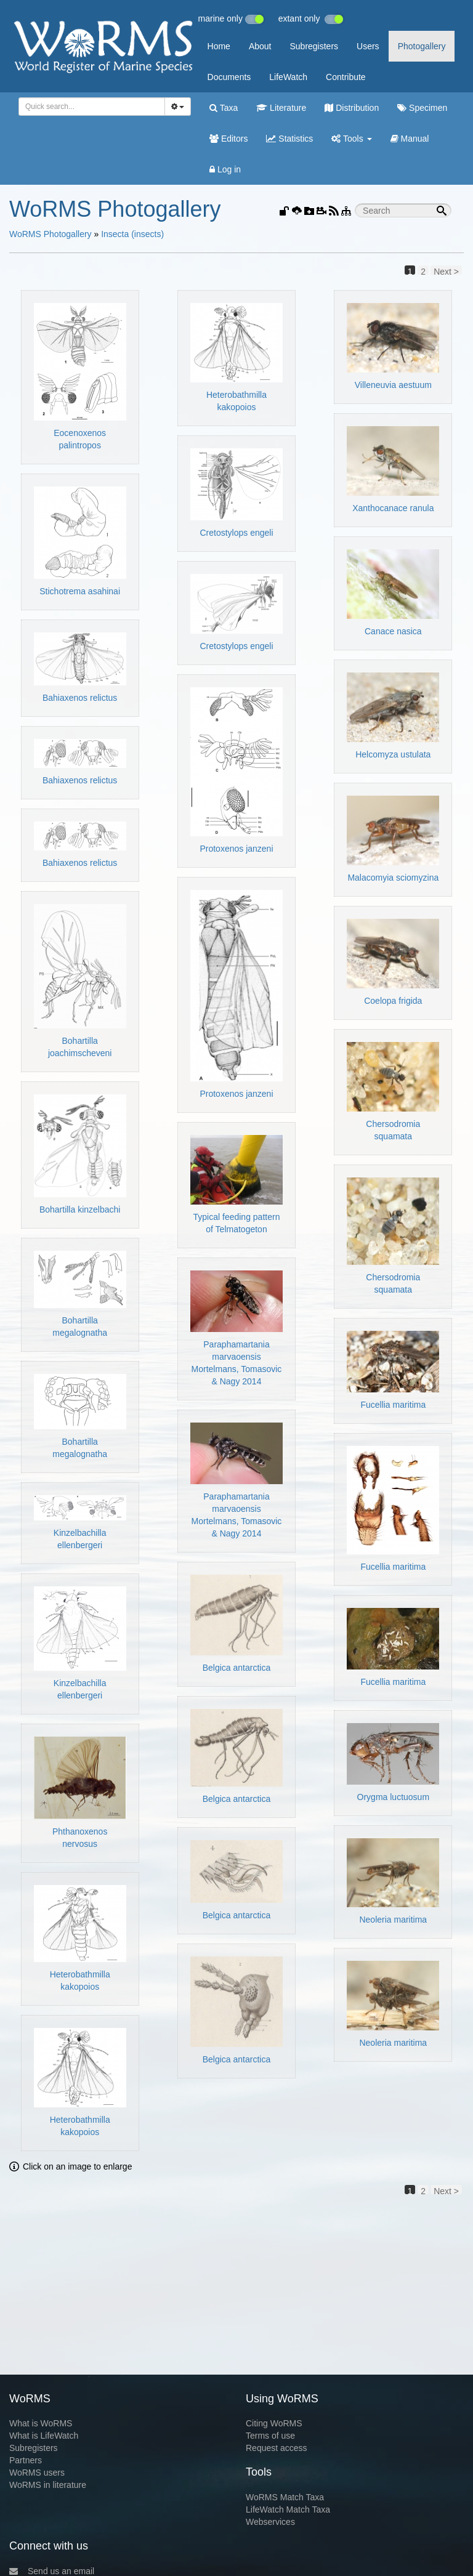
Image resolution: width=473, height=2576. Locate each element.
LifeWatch (288, 77)
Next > (446, 271)
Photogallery (422, 46)
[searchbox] (89, 106)
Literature (281, 108)
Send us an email (51, 2571)
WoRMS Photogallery (50, 234)
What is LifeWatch (43, 2436)
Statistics (289, 138)
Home (219, 46)
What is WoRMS (40, 2423)
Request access (276, 2448)
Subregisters (313, 46)
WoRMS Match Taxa (285, 2497)
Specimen (422, 108)
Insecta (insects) (132, 234)
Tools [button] (351, 138)
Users (368, 46)
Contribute (346, 77)
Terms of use (270, 2436)
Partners (25, 2460)
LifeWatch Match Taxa (288, 2509)
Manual (409, 138)
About (260, 46)
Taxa (223, 108)
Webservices (270, 2522)
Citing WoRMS (274, 2423)
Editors (228, 138)
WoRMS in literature (47, 2485)
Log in (225, 169)
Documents (229, 77)
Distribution (352, 108)
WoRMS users (37, 2472)
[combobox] (91, 106)
